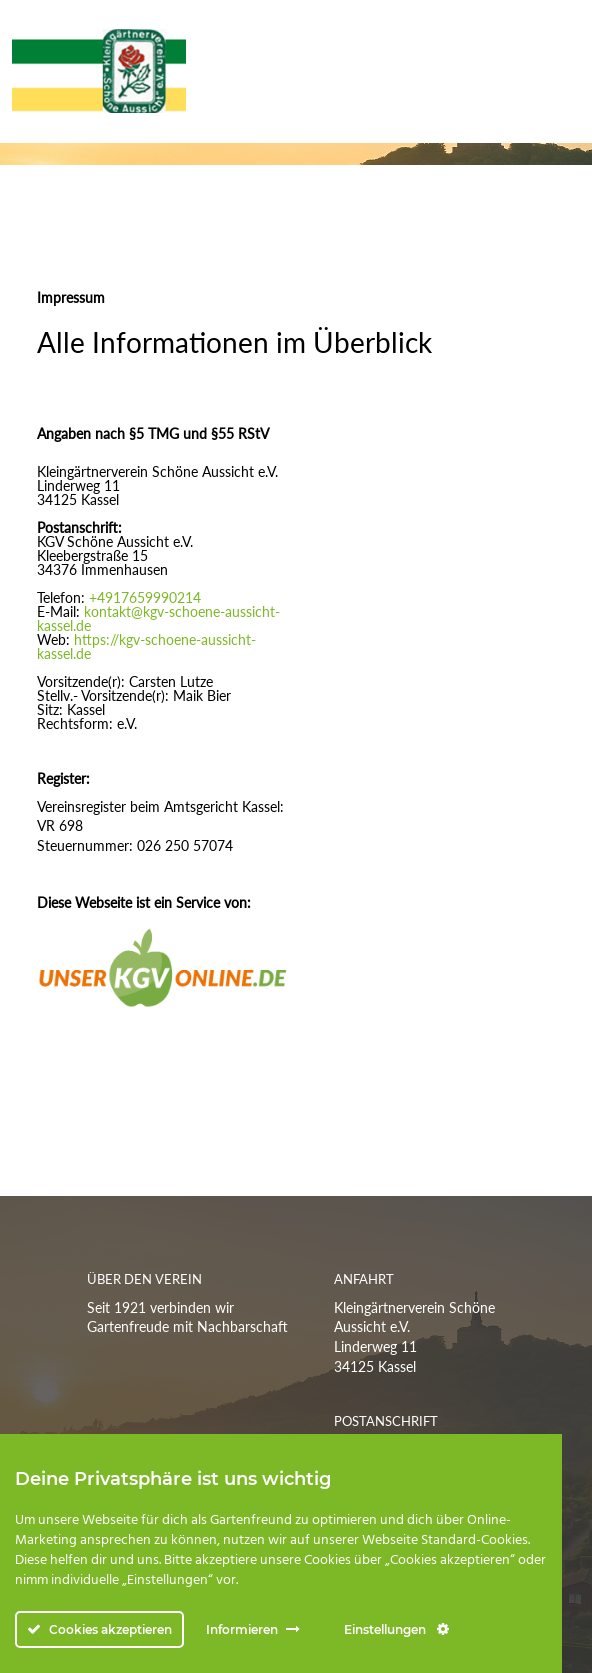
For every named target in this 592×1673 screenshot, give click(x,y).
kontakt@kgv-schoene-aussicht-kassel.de (158, 618)
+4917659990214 (145, 597)
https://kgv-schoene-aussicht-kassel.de (146, 646)
